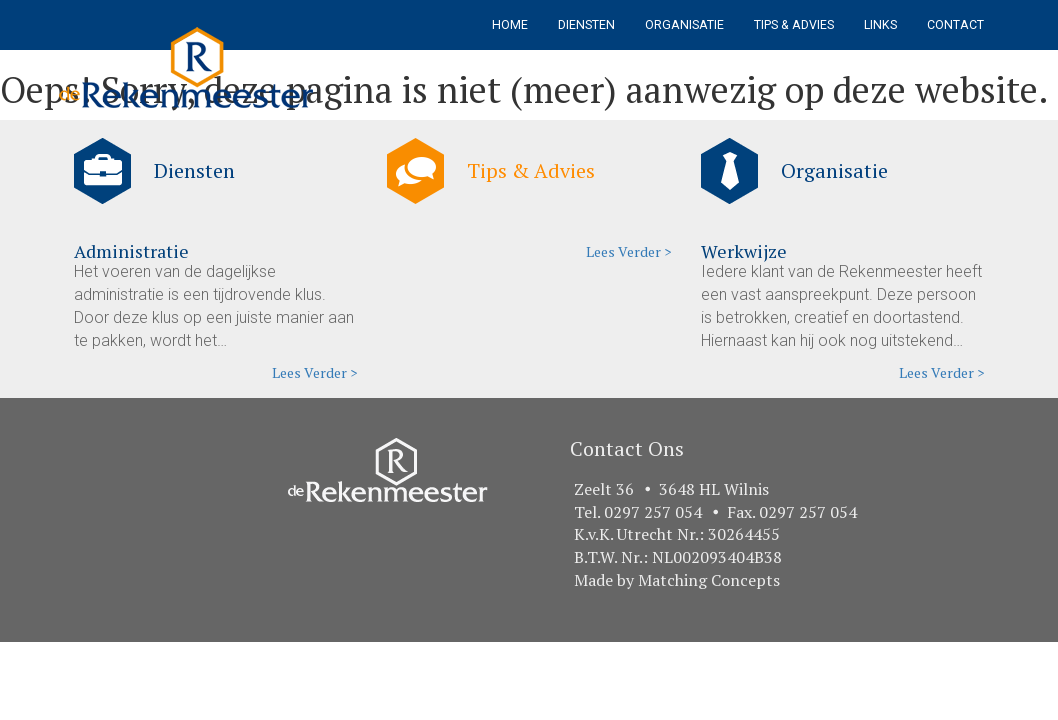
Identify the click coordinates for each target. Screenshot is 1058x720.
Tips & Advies (794, 25)
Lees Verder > (314, 372)
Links (880, 25)
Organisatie (684, 25)
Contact (955, 25)
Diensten (586, 25)
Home (510, 25)
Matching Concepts (709, 580)
